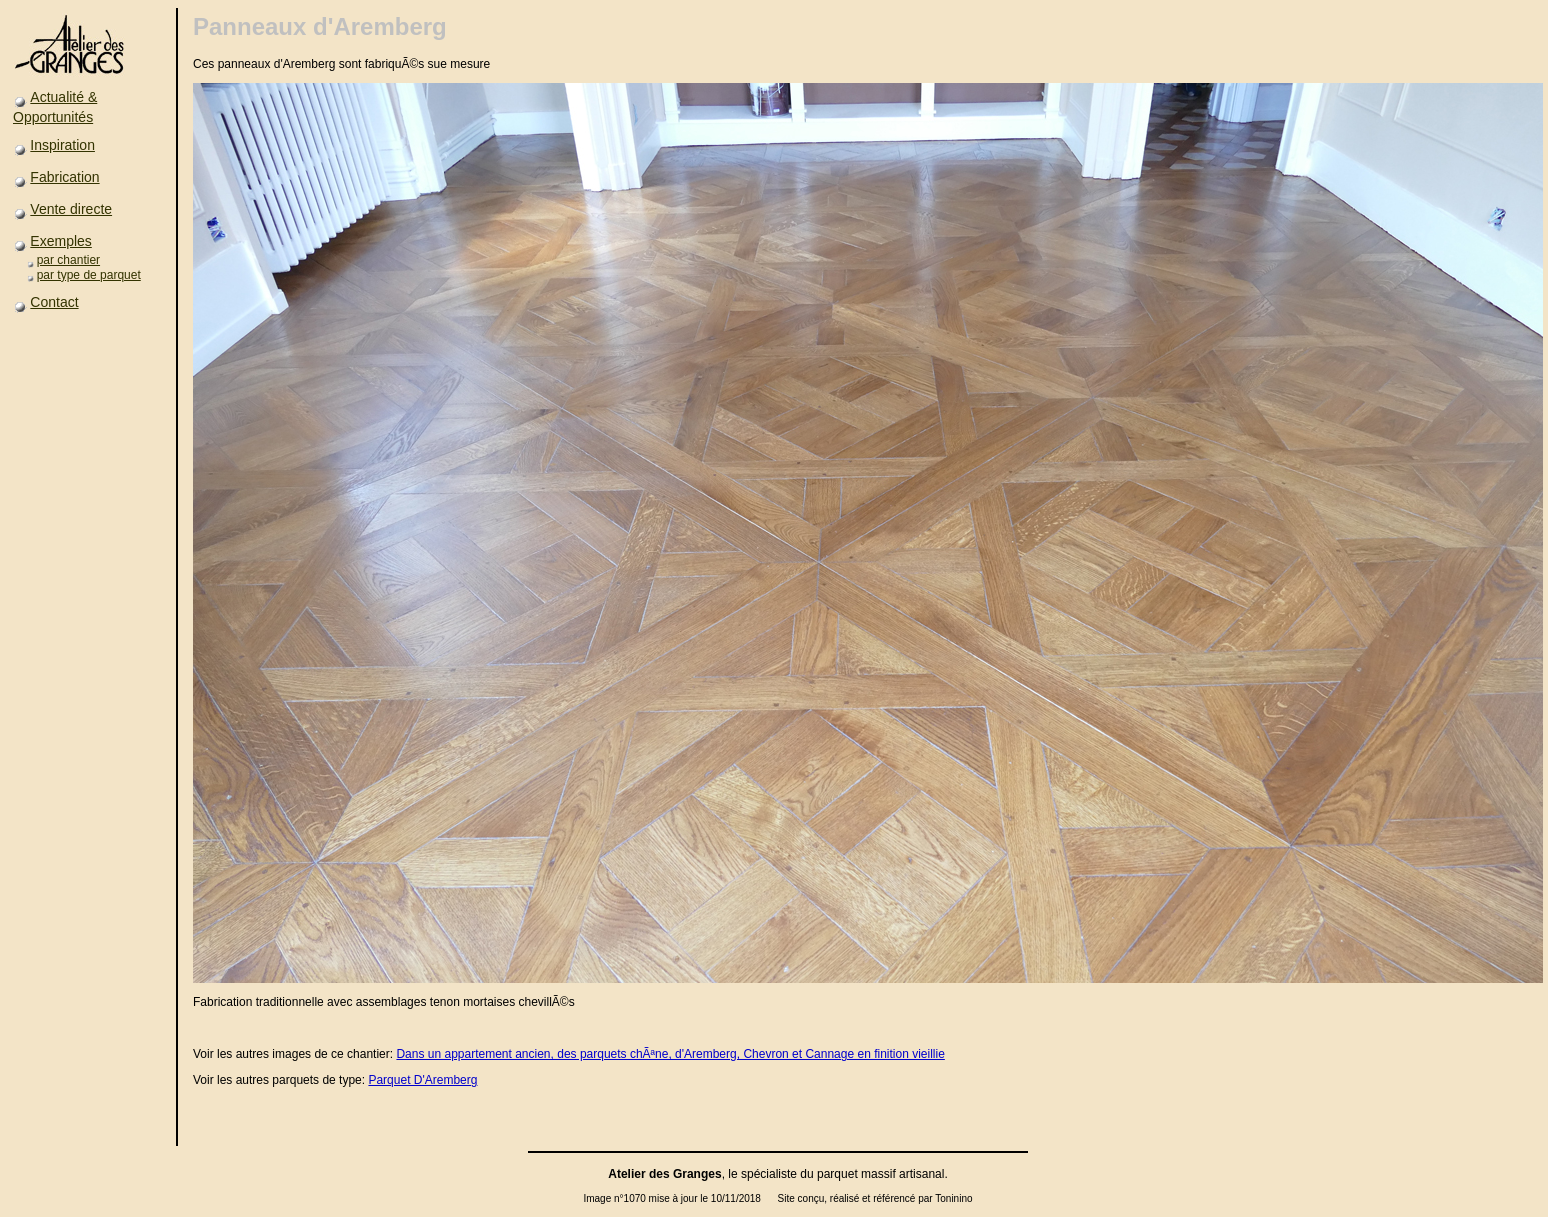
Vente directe (71, 209)
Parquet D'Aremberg (422, 1080)
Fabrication (64, 177)
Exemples (60, 241)
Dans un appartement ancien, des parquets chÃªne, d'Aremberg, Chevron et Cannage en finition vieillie (670, 1054)
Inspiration (62, 145)
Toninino (953, 1198)
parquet (837, 1174)
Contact (54, 302)
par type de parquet (89, 275)
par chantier (68, 260)
